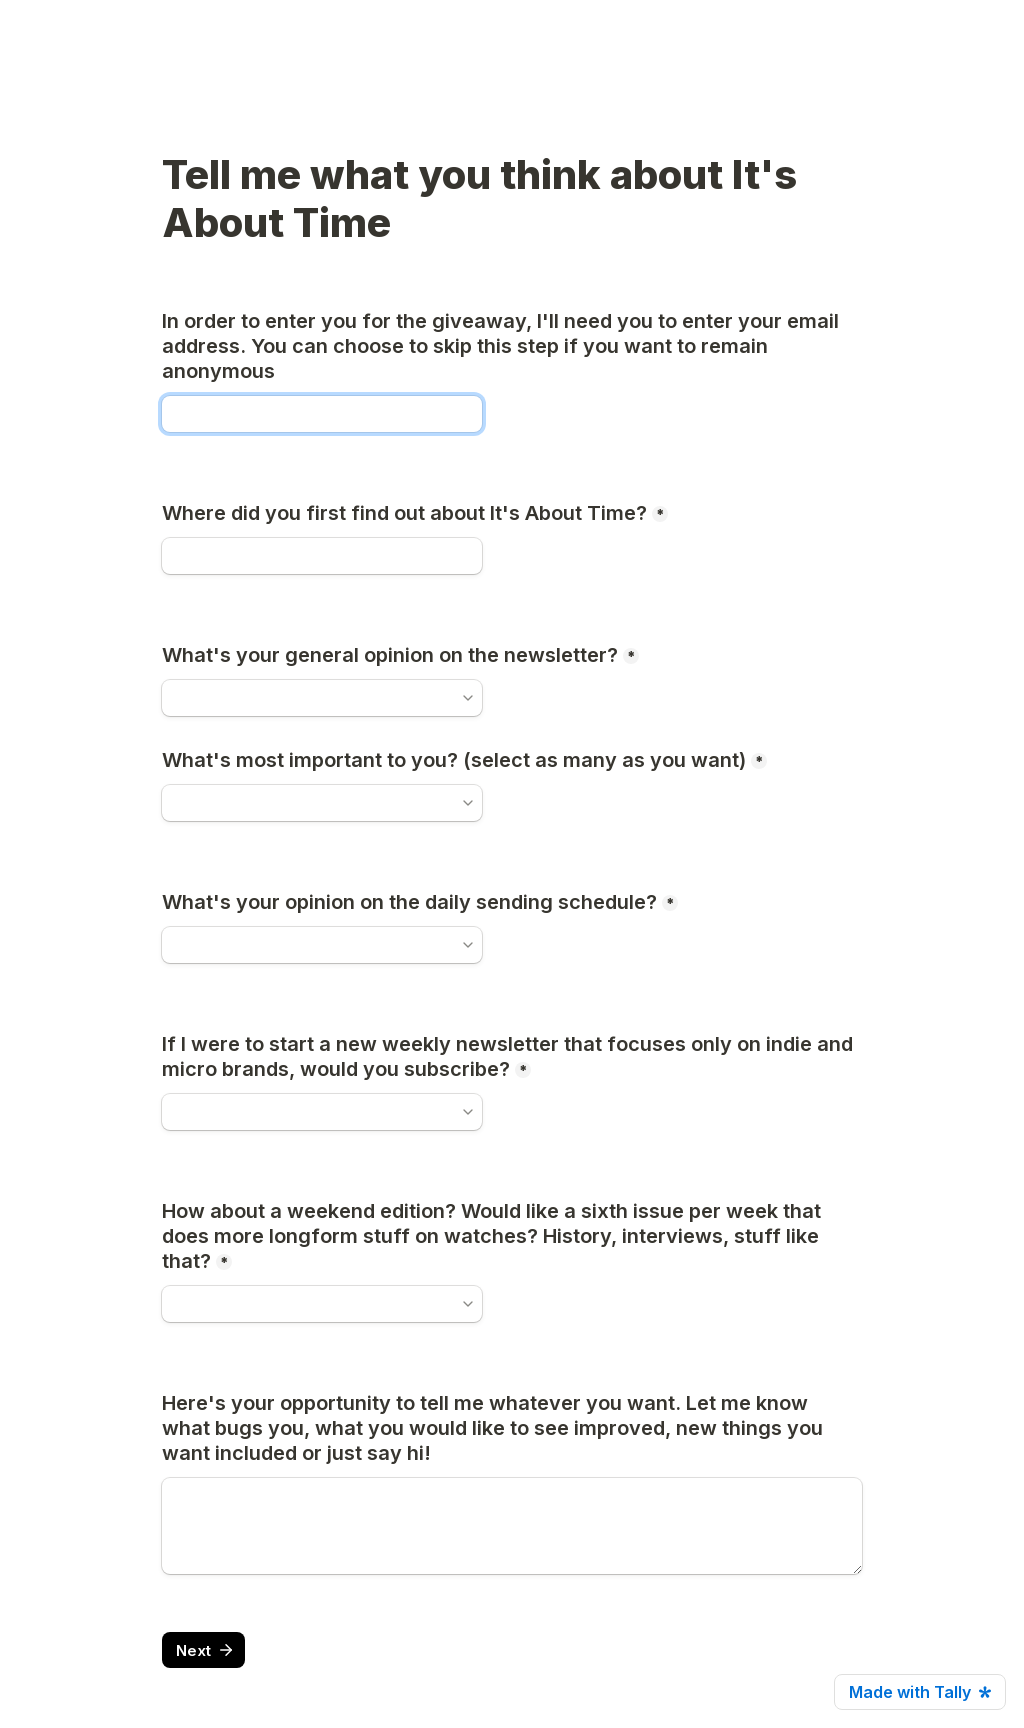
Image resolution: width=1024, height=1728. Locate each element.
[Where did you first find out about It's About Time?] (322, 556)
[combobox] (313, 803)
